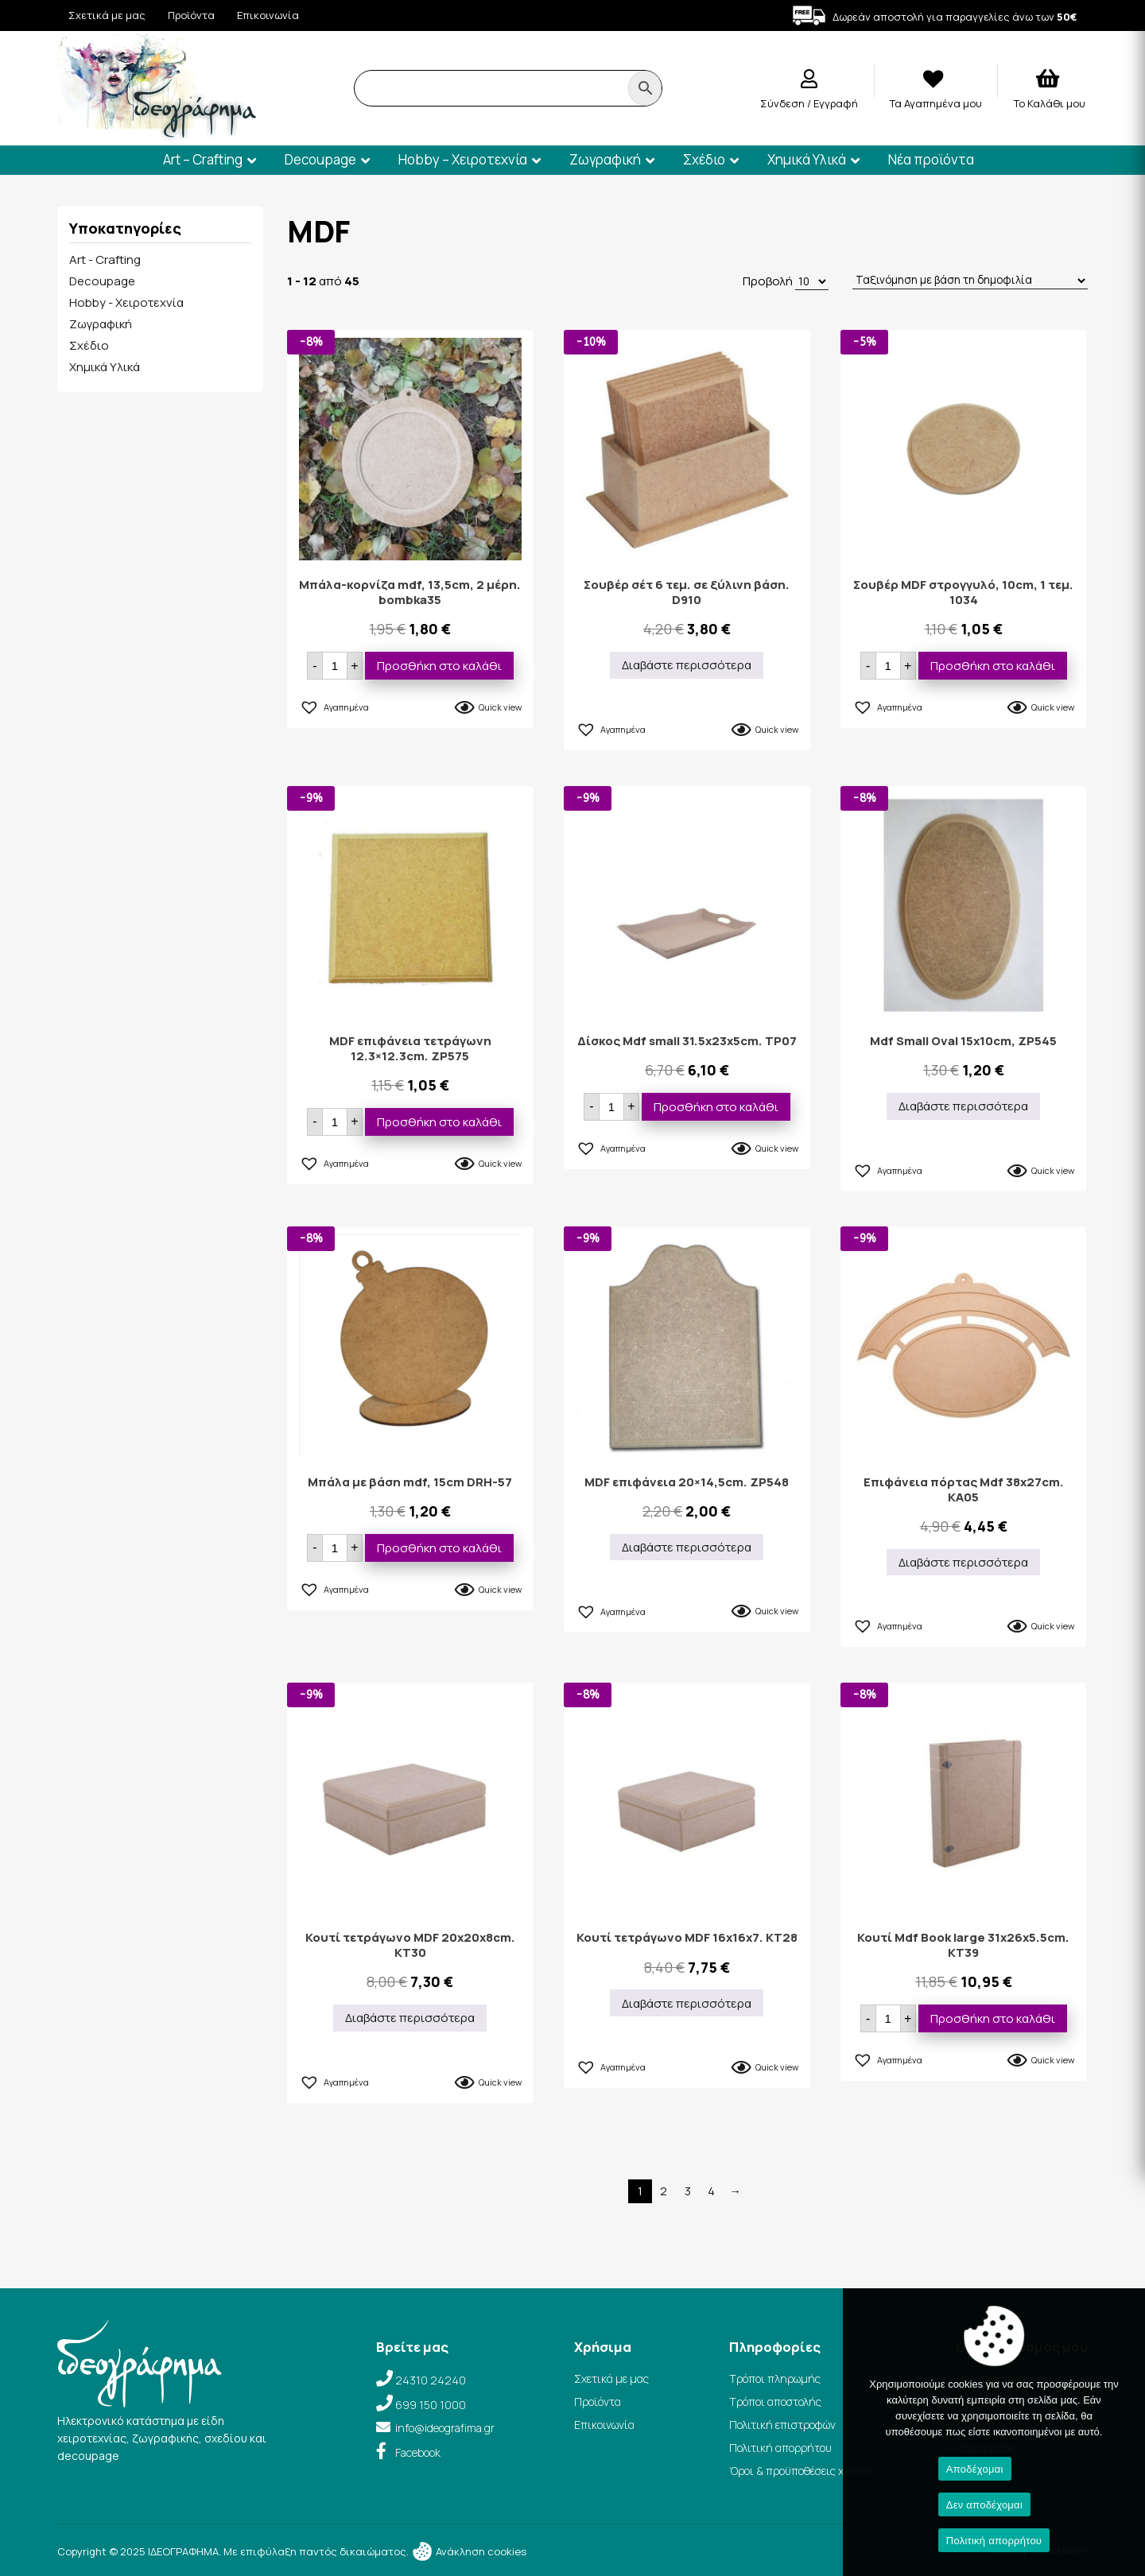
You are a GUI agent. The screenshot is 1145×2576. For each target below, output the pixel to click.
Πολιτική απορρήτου (780, 2447)
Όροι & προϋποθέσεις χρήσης (802, 2470)
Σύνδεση (783, 103)
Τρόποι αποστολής (775, 2401)
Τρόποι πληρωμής (775, 2378)
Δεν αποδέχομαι (984, 2505)
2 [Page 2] (663, 2191)
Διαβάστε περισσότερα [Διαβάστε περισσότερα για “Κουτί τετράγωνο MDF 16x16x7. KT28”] (686, 2003)
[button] (334, 705)
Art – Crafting (203, 159)
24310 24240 (430, 2380)
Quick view (500, 707)
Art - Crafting (105, 259)
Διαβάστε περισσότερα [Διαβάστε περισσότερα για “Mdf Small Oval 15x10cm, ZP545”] (963, 1106)
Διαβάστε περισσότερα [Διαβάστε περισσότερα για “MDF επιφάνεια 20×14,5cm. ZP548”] (686, 1547)
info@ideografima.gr (445, 2427)
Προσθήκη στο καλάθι (439, 665)
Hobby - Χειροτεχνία (126, 302)
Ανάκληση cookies (468, 2551)
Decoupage (320, 159)
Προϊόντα (191, 15)
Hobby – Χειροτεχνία (462, 159)
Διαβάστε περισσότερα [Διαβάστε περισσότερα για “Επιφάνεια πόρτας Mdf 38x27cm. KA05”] (963, 1562)
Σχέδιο (704, 159)
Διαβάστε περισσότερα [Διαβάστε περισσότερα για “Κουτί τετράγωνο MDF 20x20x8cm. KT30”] (410, 2017)
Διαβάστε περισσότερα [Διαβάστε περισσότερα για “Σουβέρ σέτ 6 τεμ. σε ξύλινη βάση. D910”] (686, 665)
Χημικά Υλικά (806, 159)
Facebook (418, 2452)
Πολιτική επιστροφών (782, 2424)
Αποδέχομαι (974, 2469)
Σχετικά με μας (107, 15)
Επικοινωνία (268, 15)
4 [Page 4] (711, 2191)
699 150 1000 (430, 2404)
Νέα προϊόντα (931, 159)
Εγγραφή (835, 103)
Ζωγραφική (605, 159)
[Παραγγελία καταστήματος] (970, 281)
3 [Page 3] (688, 2191)
